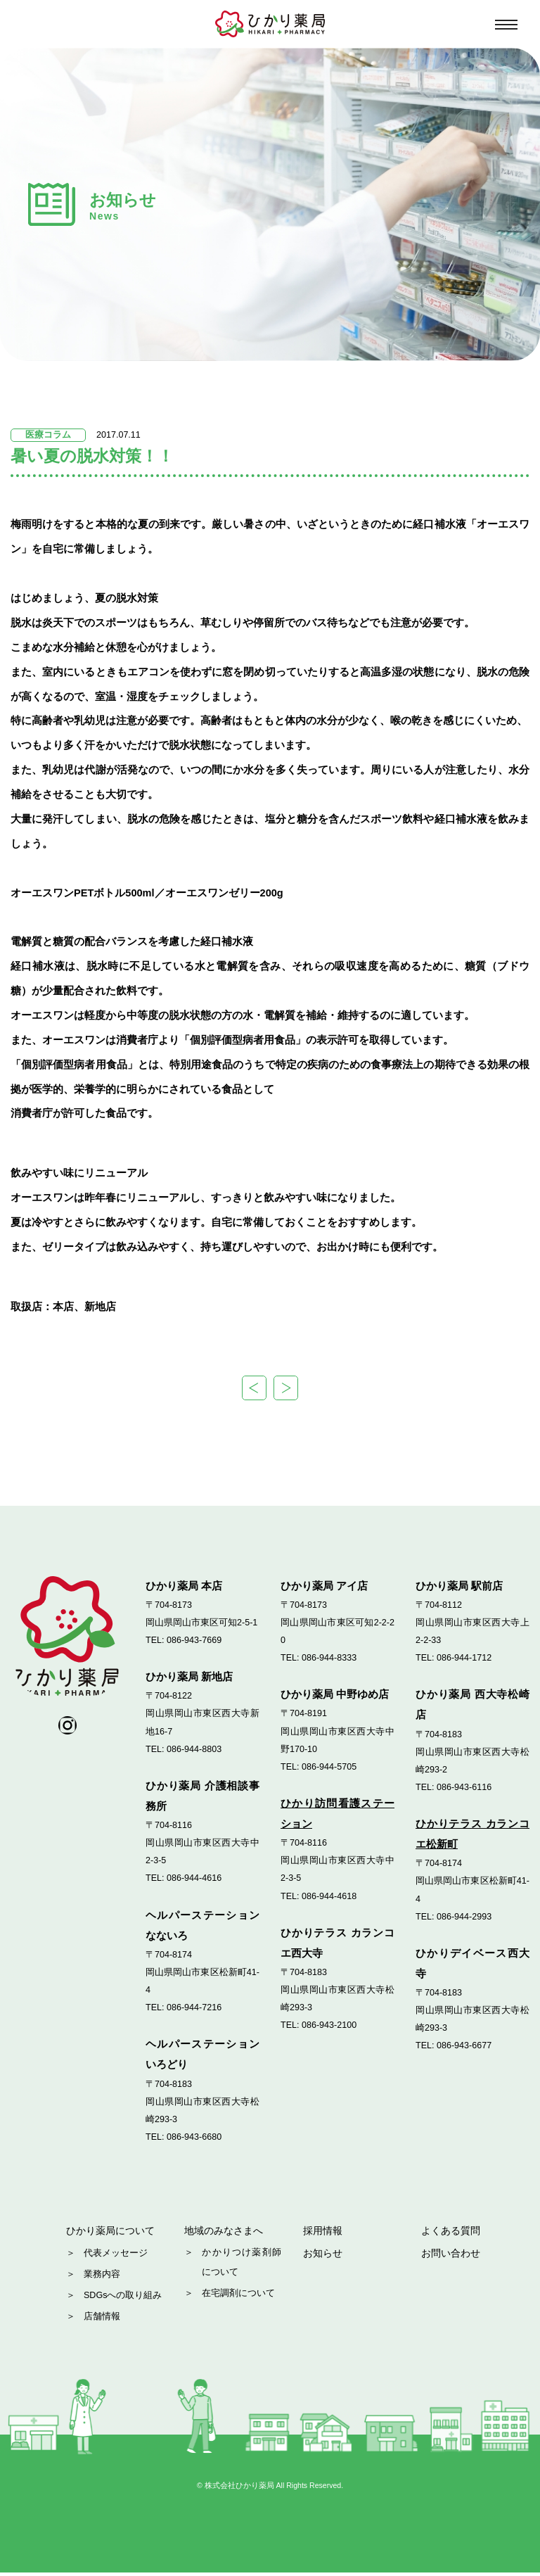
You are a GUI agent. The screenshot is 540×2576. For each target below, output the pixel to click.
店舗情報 (102, 2320)
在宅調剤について (238, 2299)
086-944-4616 (194, 1879)
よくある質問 (452, 2233)
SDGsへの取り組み (123, 2299)
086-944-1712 (464, 1659)
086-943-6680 (194, 2138)
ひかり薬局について (113, 2233)
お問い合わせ (452, 2258)
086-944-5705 (329, 1768)
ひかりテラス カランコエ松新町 (472, 1835)
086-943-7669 (194, 1642)
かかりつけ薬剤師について (242, 2267)
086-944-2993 (464, 1918)
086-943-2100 (329, 2026)
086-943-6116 (464, 1789)
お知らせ (324, 2258)
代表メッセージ (116, 2256)
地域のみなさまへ (226, 2233)
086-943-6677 (464, 2047)
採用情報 (324, 2233)
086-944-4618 (329, 1897)
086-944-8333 (329, 1659)
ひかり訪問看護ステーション (337, 1815)
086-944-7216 (194, 2009)
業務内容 (102, 2278)
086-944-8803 (194, 1751)
